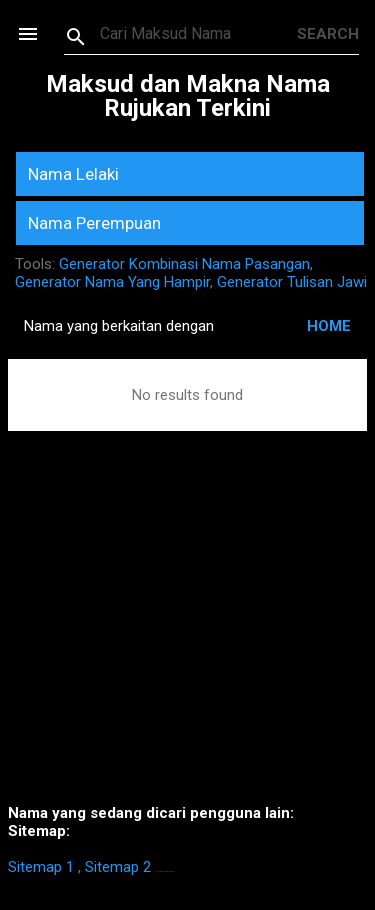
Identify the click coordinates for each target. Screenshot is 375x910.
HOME (329, 326)
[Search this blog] (198, 34)
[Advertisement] (187, 647)
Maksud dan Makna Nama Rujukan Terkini (188, 96)
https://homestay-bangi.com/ (164, 871)
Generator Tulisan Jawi (292, 282)
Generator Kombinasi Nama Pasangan (184, 264)
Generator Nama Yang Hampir (112, 282)
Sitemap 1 (41, 867)
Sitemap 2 (118, 867)
